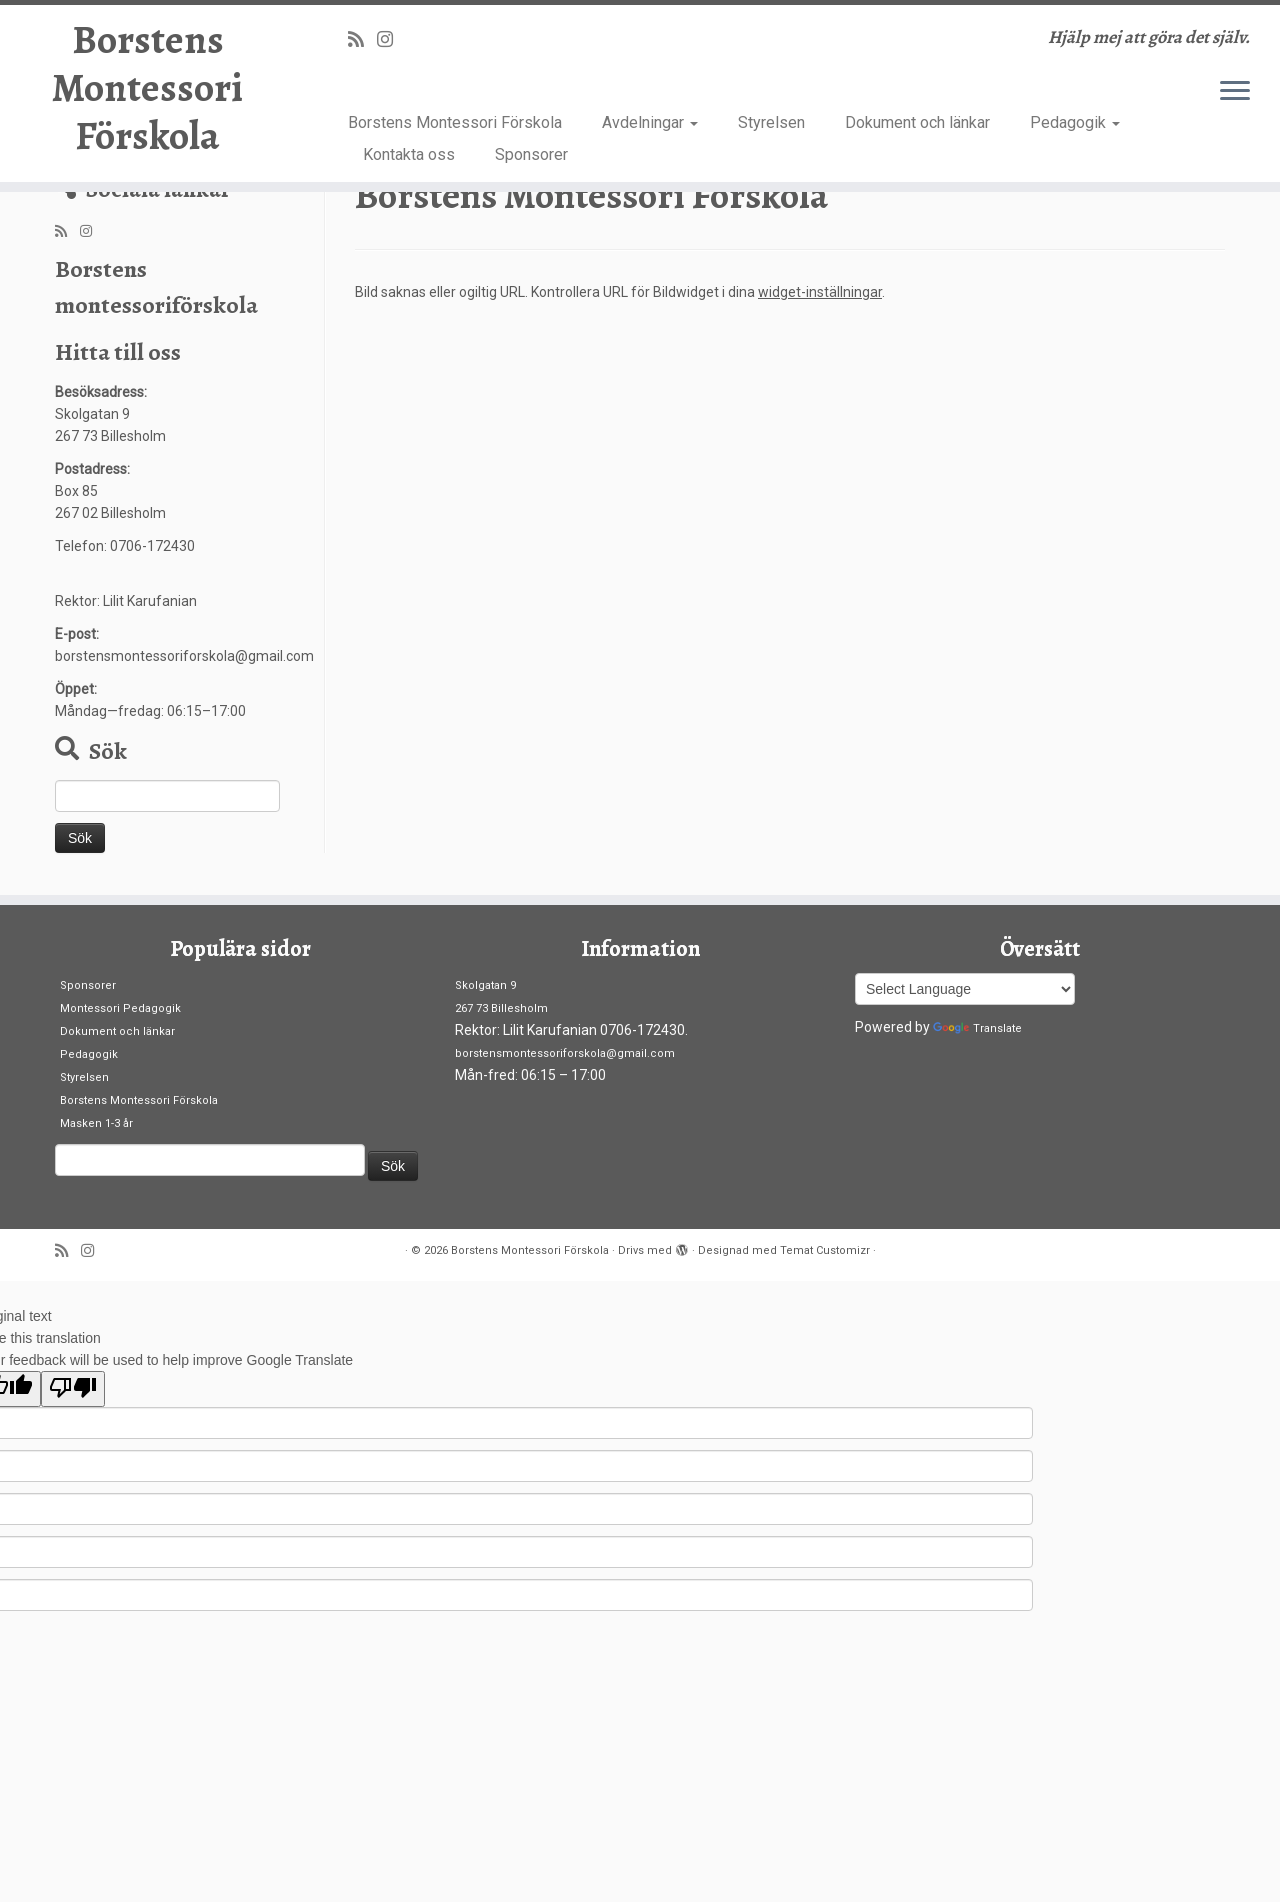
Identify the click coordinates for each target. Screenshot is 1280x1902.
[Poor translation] (73, 1389)
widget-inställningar (820, 292)
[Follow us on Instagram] (391, 39)
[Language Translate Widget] (965, 989)
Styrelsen (771, 122)
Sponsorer (531, 154)
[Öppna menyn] (1235, 92)
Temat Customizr (825, 1250)
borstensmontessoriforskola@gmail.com (565, 1053)
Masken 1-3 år (96, 1123)
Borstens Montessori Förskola (147, 88)
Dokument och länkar (917, 122)
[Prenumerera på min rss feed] (362, 39)
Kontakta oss (409, 154)
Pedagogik (1075, 122)
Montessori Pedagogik (120, 1008)
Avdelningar (650, 122)
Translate (977, 1028)
